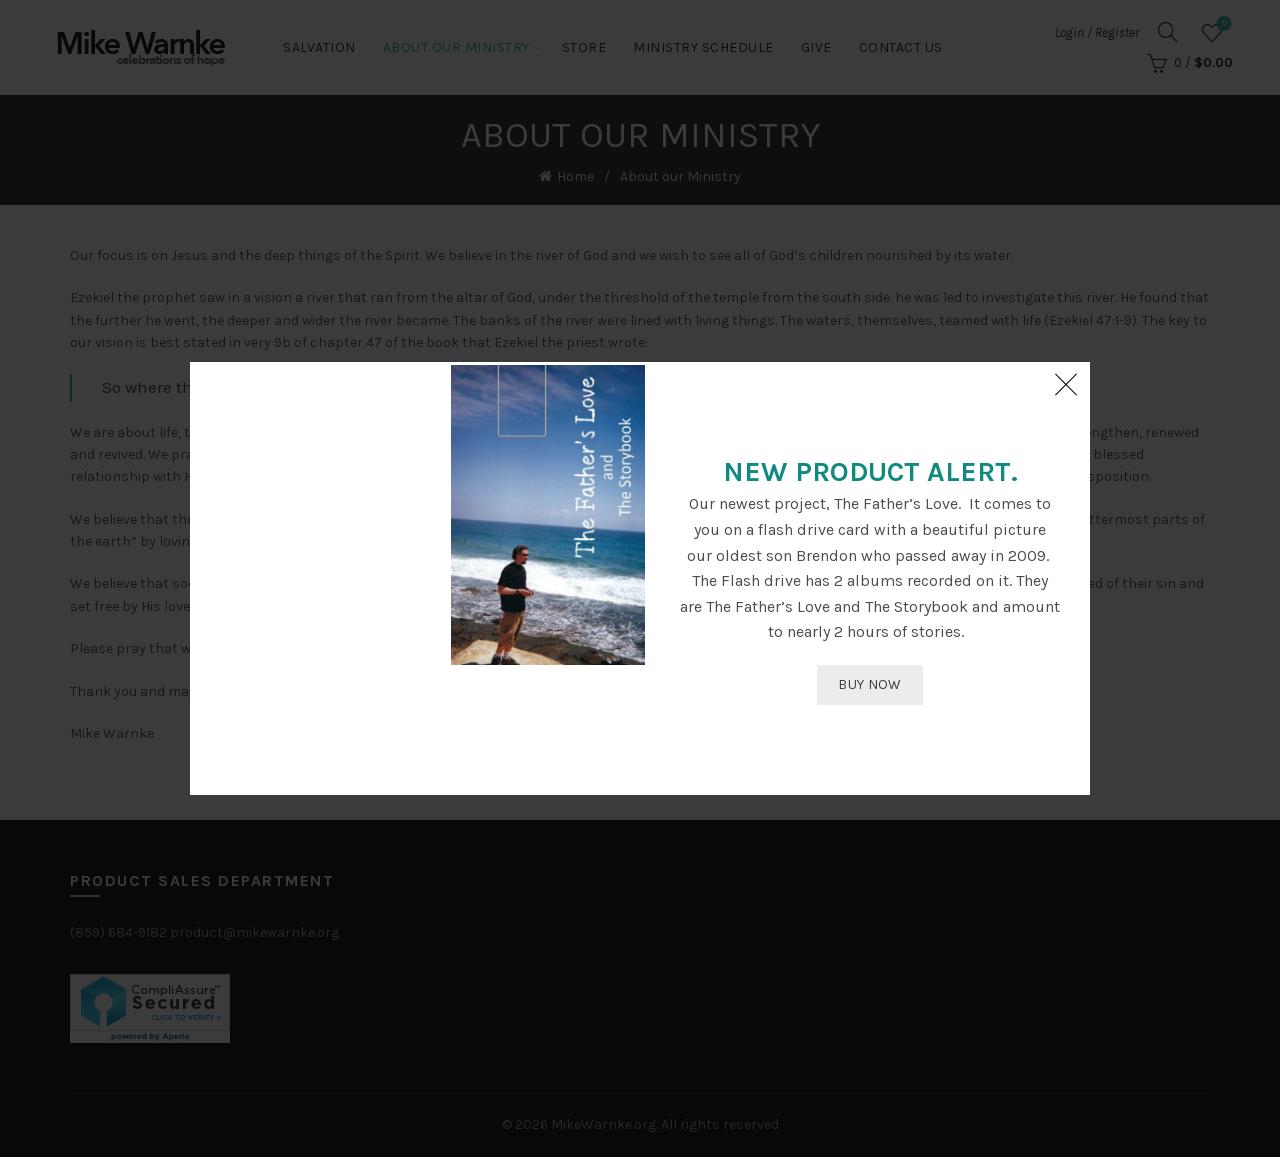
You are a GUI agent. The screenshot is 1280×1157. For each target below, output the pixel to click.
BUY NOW (869, 684)
